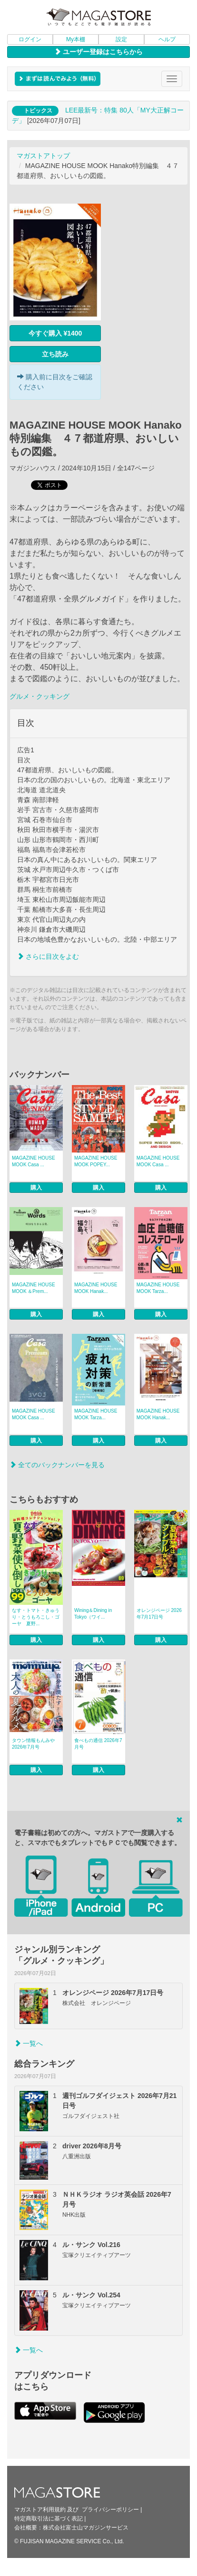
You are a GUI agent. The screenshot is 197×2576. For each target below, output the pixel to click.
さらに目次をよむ (48, 956)
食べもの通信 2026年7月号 (98, 1744)
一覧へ (28, 2043)
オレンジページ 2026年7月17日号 (159, 1614)
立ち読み (55, 354)
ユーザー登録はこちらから (98, 52)
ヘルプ (167, 39)
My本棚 (75, 39)
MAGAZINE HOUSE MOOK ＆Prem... (33, 1288)
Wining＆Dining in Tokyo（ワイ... (93, 1614)
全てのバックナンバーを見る (57, 1465)
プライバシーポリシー (110, 2509)
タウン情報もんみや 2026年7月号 (33, 1744)
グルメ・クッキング (39, 696)
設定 (121, 39)
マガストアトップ (43, 155)
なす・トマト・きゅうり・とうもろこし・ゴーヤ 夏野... (35, 1617)
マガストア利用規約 (40, 2509)
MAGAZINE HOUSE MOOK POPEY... (96, 1161)
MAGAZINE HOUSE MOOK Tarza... (158, 1288)
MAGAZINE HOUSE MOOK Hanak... (96, 1288)
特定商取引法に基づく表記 (48, 2518)
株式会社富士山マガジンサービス (85, 2527)
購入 (36, 1187)
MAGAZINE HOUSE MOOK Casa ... (33, 1161)
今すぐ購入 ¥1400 (55, 333)
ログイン (30, 39)
